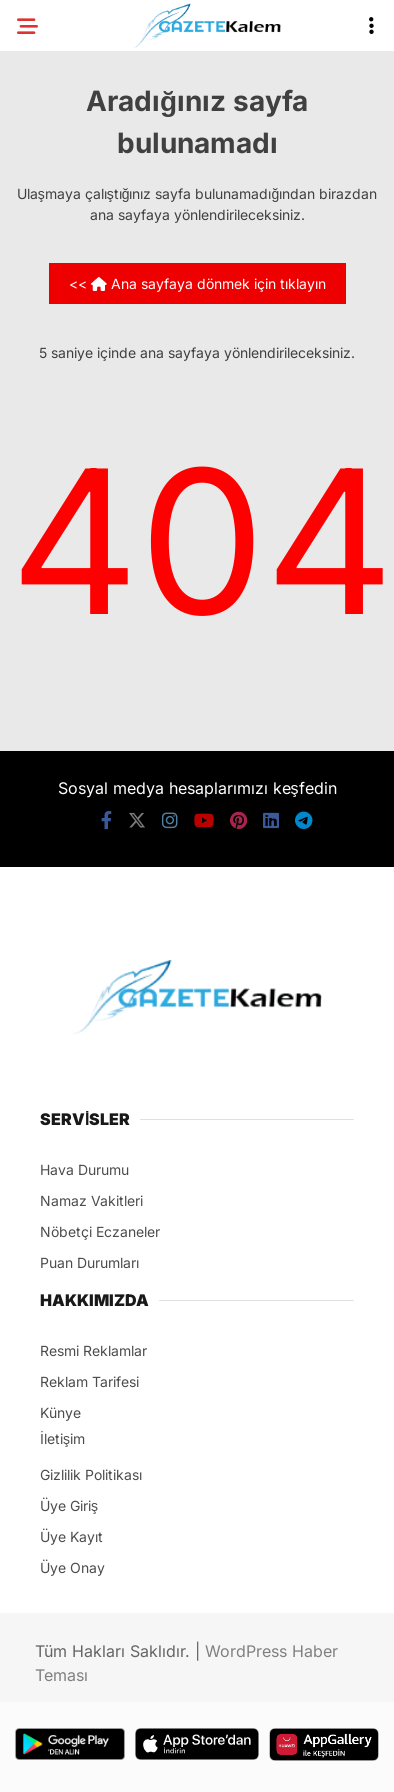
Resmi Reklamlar (93, 1350)
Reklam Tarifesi (89, 1381)
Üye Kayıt (71, 1536)
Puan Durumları (89, 1262)
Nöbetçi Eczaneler (100, 1231)
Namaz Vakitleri (91, 1200)
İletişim (62, 1438)
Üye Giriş (69, 1505)
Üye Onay (72, 1567)
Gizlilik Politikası (91, 1474)
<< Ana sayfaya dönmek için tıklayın (197, 283)
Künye (60, 1412)
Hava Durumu (84, 1169)
